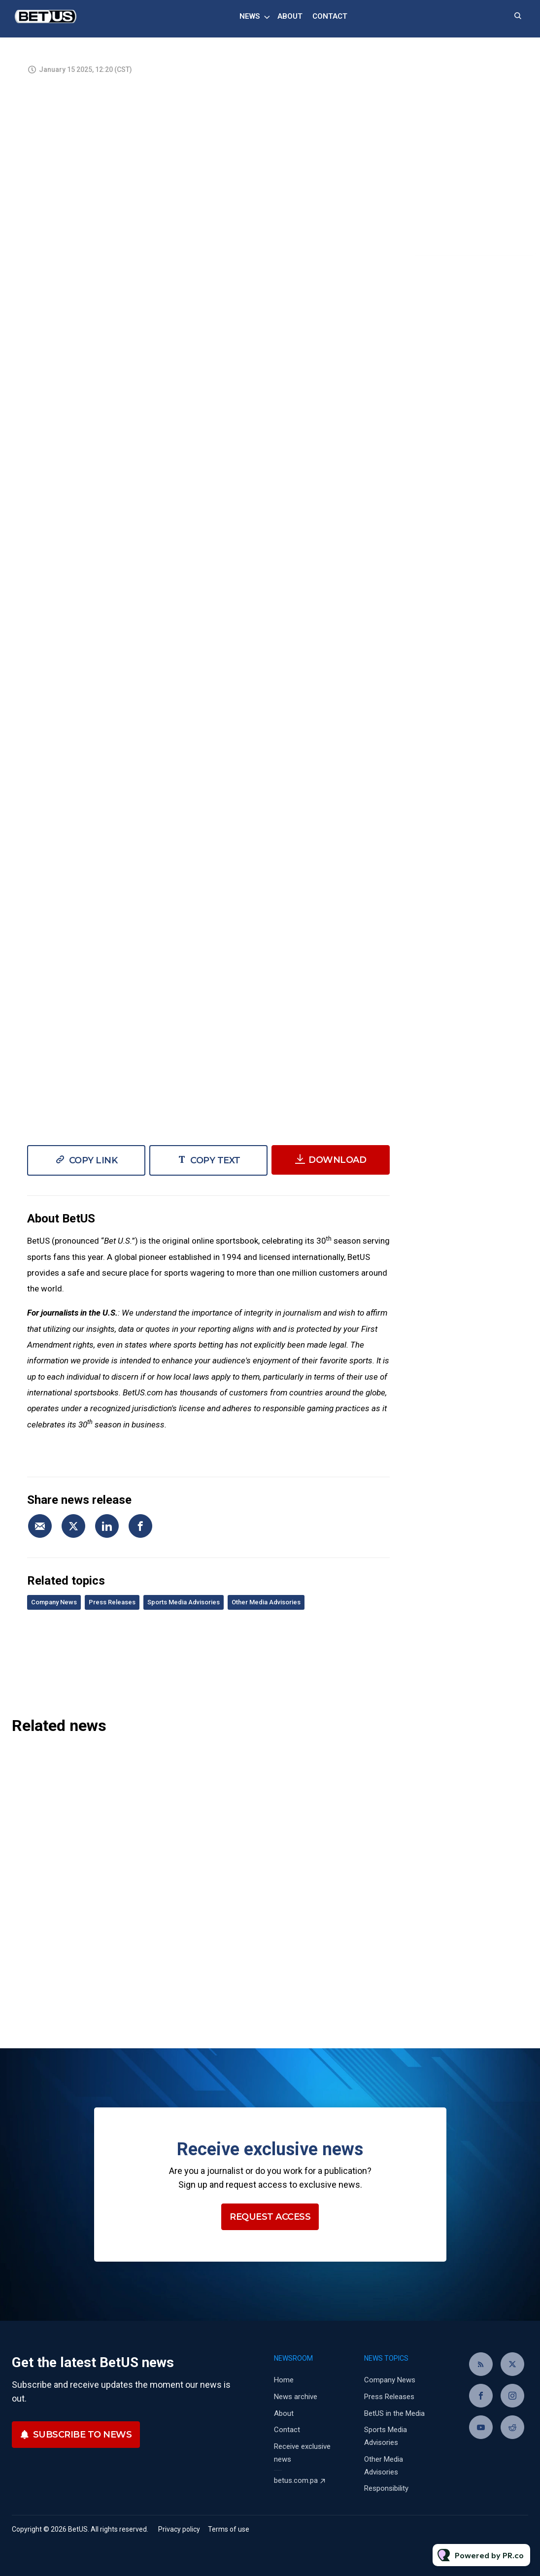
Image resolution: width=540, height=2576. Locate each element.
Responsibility (386, 2488)
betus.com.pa (296, 2480)
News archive (295, 2396)
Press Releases (112, 1602)
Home (284, 2379)
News (249, 16)
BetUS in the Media (394, 2413)
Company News (54, 1602)
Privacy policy (179, 2529)
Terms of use (228, 2529)
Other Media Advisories (266, 1602)
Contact (329, 16)
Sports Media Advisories (183, 1602)
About (290, 16)
